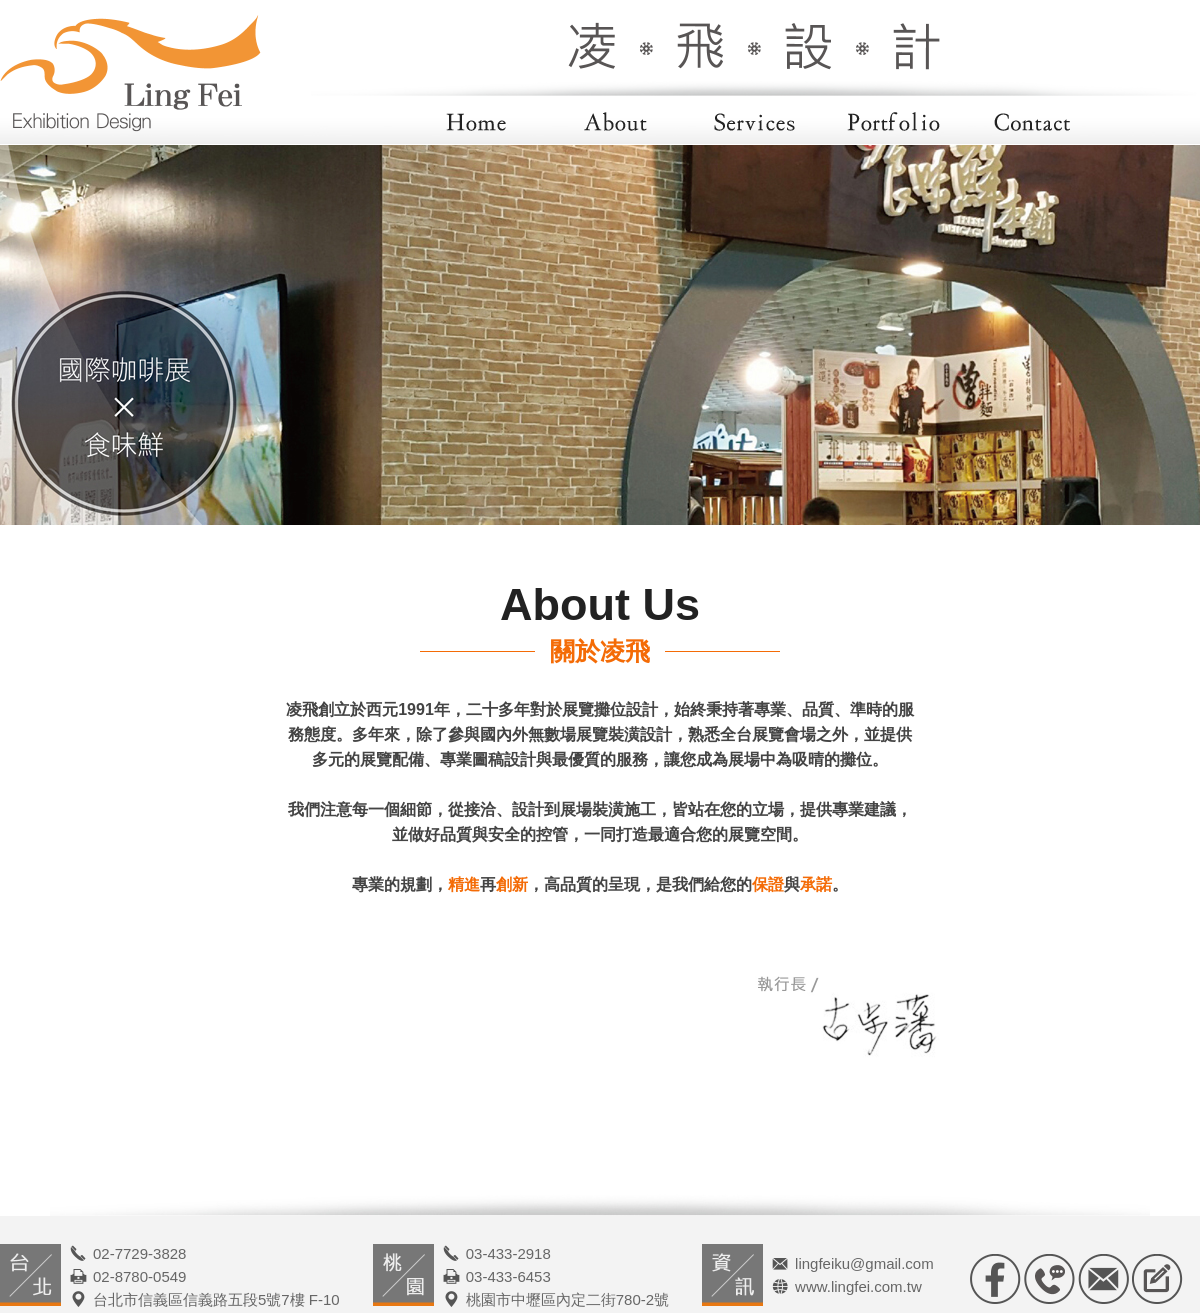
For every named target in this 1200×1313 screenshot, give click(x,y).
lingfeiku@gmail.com (864, 1263)
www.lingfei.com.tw (858, 1286)
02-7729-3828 (139, 1253)
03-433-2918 (508, 1253)
